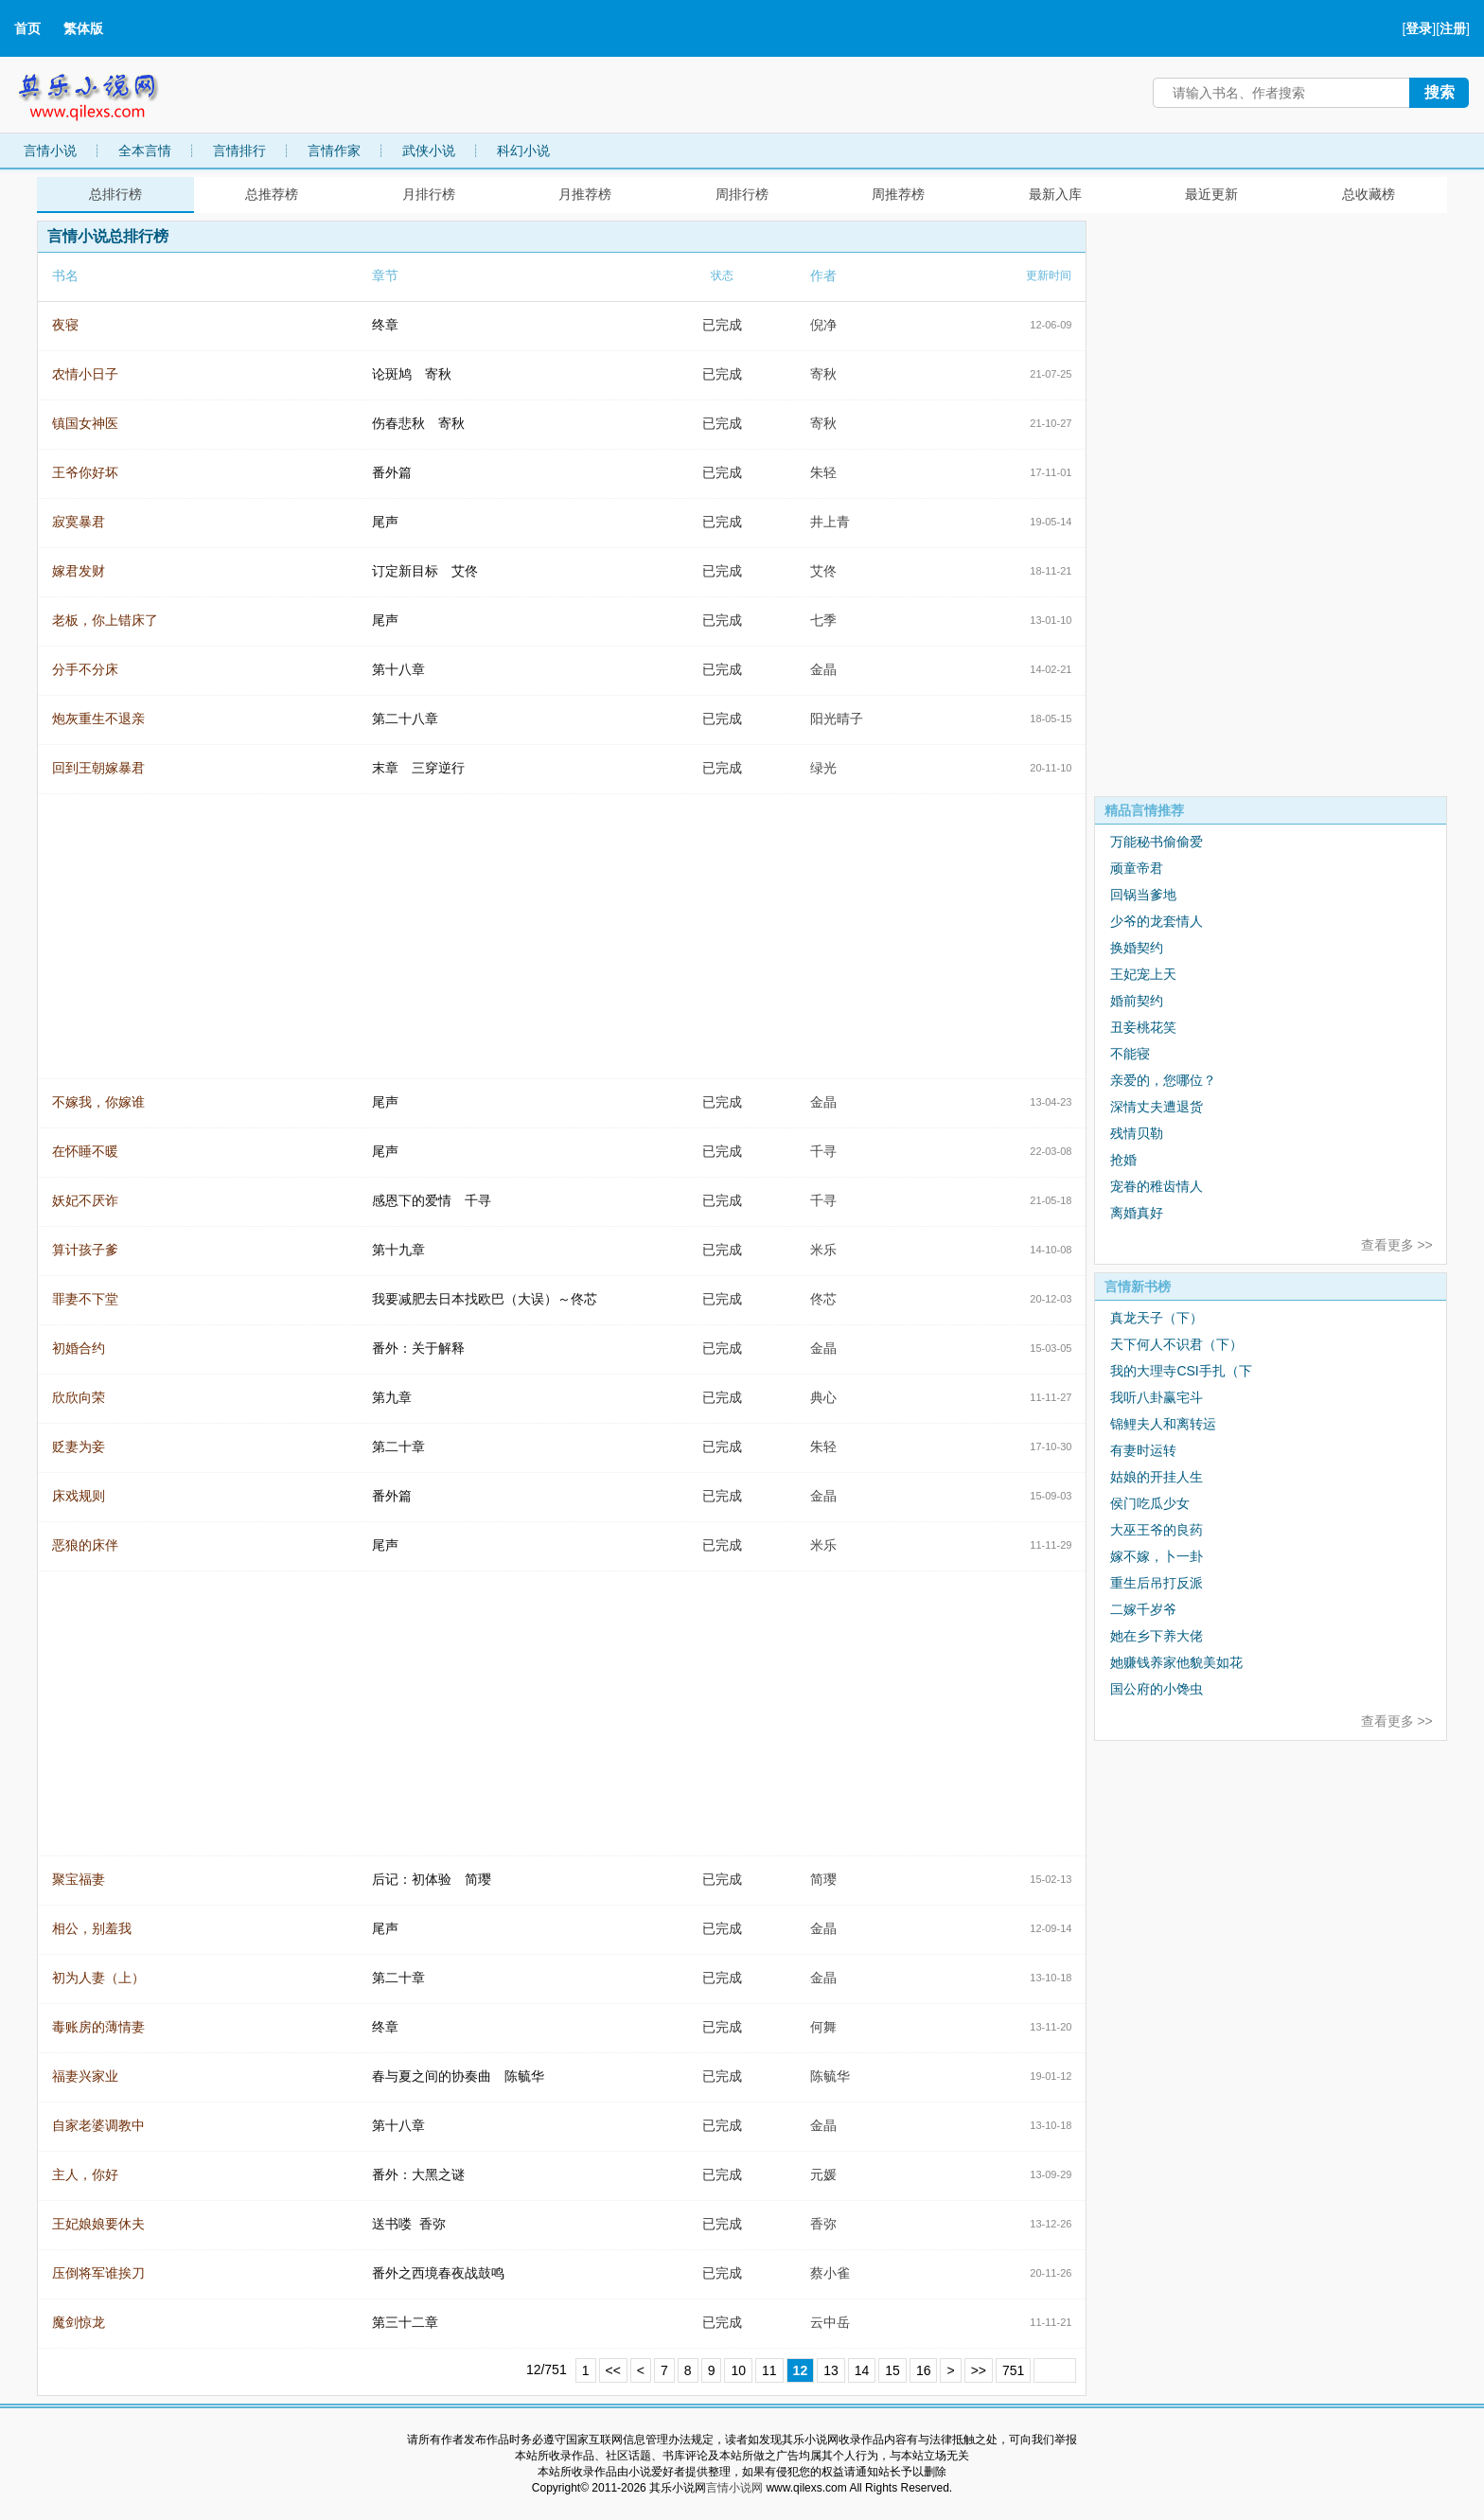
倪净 (823, 324)
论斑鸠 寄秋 (411, 374)
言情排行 (239, 150)
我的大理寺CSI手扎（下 (1180, 1370)
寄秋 (823, 374)
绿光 (823, 767)
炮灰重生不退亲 (98, 718)
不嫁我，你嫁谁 (98, 1101)
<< (613, 2370)
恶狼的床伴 (85, 1545)
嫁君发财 (78, 570)
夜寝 (65, 324)
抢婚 (1123, 1159)
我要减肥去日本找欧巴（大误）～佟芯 (484, 1298)
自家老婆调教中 (98, 2125)
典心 (823, 1397)
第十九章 (398, 1249)
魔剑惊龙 (78, 2322)
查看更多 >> (1397, 1244)
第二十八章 (405, 718)
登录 (1418, 28)
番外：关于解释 (418, 1348)
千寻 (823, 1151)
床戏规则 (78, 1495)
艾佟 (823, 570)
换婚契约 (1136, 947)
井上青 (830, 521)
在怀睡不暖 (85, 1151)
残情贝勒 (1136, 1133)
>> (978, 2370)
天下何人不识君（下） (1176, 1344)
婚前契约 (1136, 1000)
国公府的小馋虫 (1156, 1688)
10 (738, 2370)
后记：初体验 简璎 (431, 1879)
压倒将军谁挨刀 (98, 2272)
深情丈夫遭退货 (1156, 1106)
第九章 (392, 1397)
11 (769, 2370)
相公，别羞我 (92, 1928)
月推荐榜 (584, 194)
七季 (823, 620)
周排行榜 (742, 194)
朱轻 (823, 472)
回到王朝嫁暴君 (98, 767)
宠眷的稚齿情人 (1156, 1186)
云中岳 (830, 2322)
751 (1013, 2370)
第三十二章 (405, 2322)
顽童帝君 (1136, 868)
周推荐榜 (898, 194)
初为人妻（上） (98, 1977)
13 (831, 2370)
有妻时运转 (1143, 1450)
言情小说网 (734, 2487)
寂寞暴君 (78, 521)
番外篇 (392, 472)
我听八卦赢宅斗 (1156, 1397)
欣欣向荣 (78, 1397)
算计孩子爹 (85, 1249)
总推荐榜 (271, 194)
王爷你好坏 (85, 472)
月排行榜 (428, 194)
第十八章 (398, 669)
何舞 (823, 2026)
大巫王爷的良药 (1156, 1529)
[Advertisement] (1236, 505)
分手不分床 (85, 669)
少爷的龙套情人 (1156, 921)
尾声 (385, 521)
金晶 (823, 669)
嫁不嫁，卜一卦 (1156, 1556)
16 (923, 2370)
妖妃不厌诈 (85, 1200)
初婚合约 (78, 1348)
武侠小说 (428, 150)
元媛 (823, 2174)
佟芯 (823, 1298)
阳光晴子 (836, 718)
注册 (1453, 28)
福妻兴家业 (85, 2076)
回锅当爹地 (1143, 894)
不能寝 (1130, 1053)
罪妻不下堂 (85, 1298)
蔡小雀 (830, 2272)
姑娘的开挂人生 (1156, 1476)
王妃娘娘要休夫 (98, 2223)
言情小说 (50, 150)
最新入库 (1055, 194)
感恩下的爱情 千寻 (431, 1200)
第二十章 (398, 1446)
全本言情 (144, 150)
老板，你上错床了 (105, 620)
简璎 (823, 1879)
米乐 (823, 1249)
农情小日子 (85, 374)
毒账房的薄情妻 (98, 2026)
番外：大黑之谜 (418, 2174)
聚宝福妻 (78, 1879)
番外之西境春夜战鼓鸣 (438, 2272)
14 (862, 2370)
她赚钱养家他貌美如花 (1176, 1662)
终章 (385, 324)
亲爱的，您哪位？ (1163, 1080)
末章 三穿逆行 (418, 767)
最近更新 (1211, 194)
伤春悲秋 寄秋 (418, 423)
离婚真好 (1136, 1212)
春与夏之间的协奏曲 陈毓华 (458, 2076)
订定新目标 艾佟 (425, 570)
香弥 (823, 2223)
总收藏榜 (1368, 194)
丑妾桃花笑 (1143, 1027)
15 (892, 2370)
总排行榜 (115, 194)
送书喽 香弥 (409, 2223)
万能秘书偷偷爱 (1156, 841)
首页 (27, 28)
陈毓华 (830, 2076)
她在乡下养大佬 (1156, 1635)
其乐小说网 (101, 92)
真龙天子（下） (1156, 1317)
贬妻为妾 (78, 1446)
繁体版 (83, 28)
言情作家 (334, 150)
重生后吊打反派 (1156, 1582)
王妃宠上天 (1143, 974)
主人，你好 (85, 2174)
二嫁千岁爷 (1143, 1609)
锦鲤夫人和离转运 (1163, 1423)
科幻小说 (523, 150)
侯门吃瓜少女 (1150, 1503)
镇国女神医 (85, 423)
